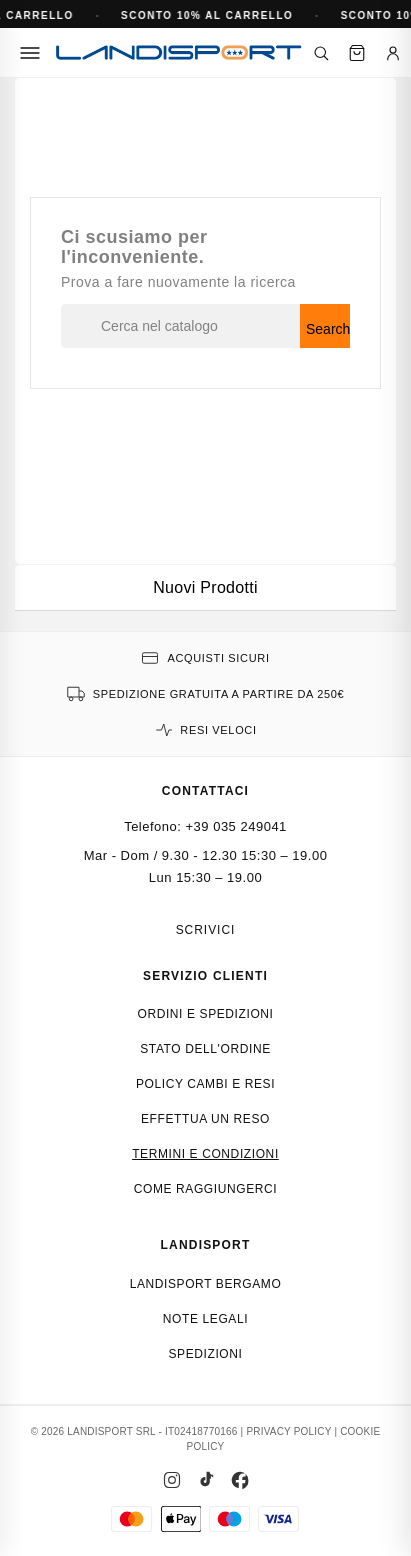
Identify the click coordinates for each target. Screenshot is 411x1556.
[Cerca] (321, 53)
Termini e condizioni (205, 1154)
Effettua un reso (205, 1119)
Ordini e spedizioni (205, 1014)
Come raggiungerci (206, 1189)
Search (328, 329)
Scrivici (206, 930)
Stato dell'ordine (205, 1049)
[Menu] (30, 53)
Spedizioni (205, 1354)
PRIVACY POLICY (288, 1431)
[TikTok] (206, 1480)
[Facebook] (240, 1480)
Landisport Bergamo (206, 1284)
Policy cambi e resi (205, 1084)
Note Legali (205, 1319)
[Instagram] (172, 1480)
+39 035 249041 (236, 826)
